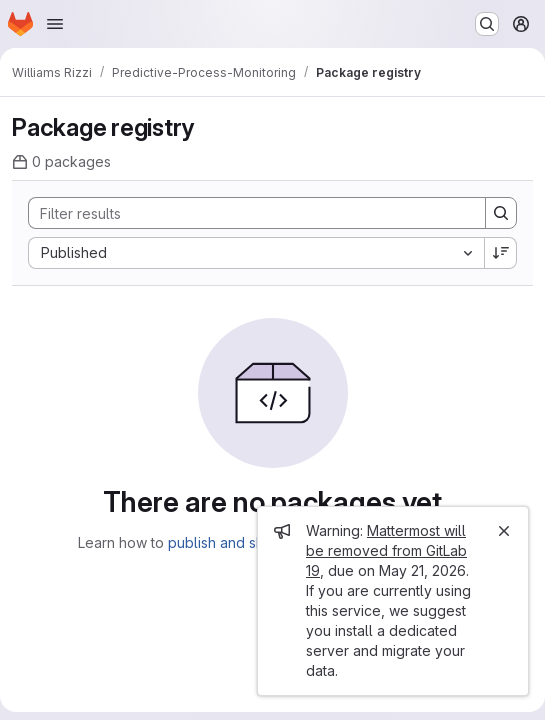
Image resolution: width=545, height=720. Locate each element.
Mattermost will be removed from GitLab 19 (386, 550)
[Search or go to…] (487, 24)
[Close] (504, 531)
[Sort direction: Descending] (501, 253)
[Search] (247, 213)
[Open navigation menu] (55, 24)
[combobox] (256, 253)
